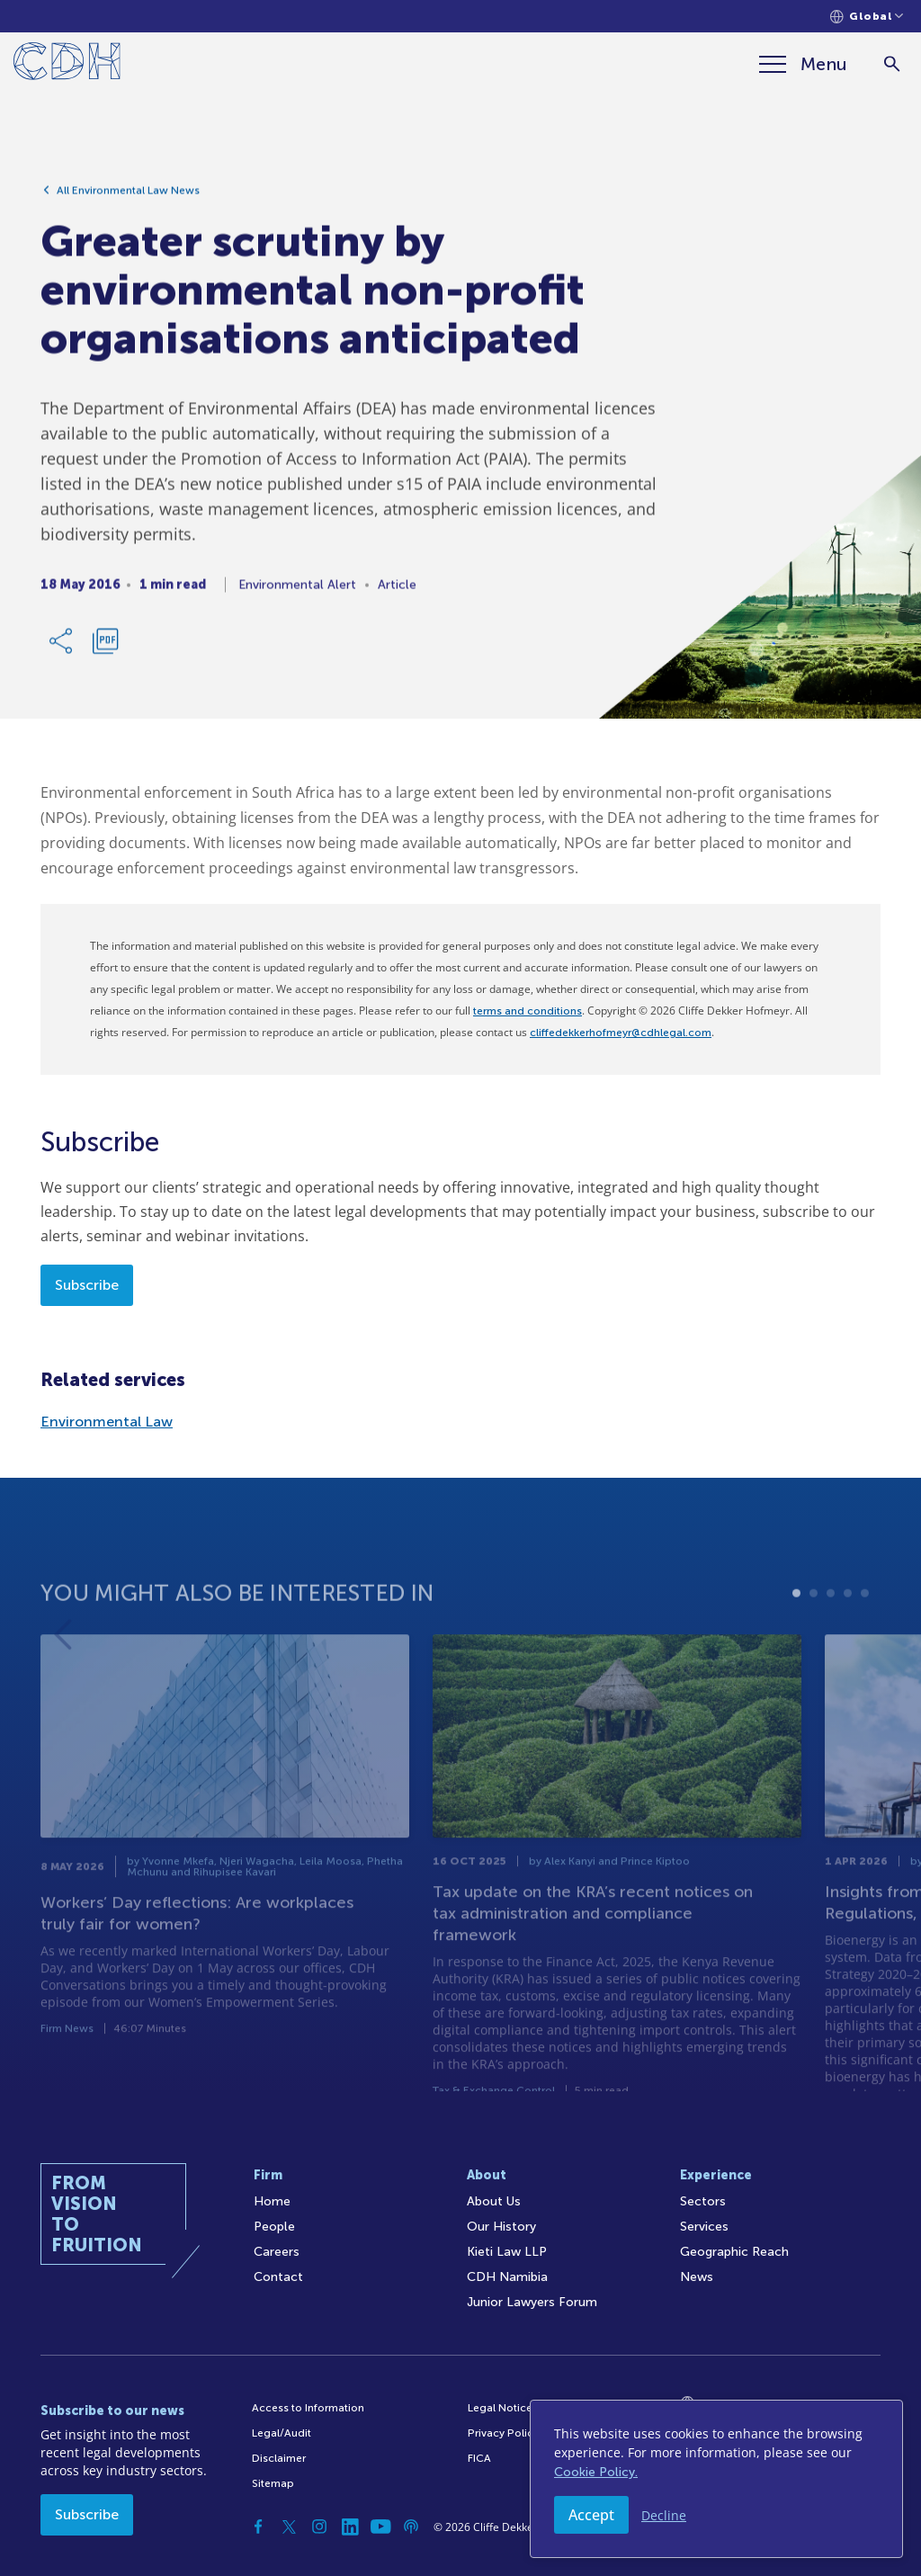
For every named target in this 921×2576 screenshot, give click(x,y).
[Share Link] (62, 648)
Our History (501, 2226)
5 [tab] (865, 1641)
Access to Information (308, 2408)
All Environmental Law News (128, 198)
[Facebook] (258, 2526)
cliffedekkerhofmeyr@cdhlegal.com (620, 1032)
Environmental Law (106, 1421)
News (696, 2277)
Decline (663, 2515)
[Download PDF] (105, 648)
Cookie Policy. (596, 2472)
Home (272, 2201)
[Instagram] (319, 2526)
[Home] (67, 64)
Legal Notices (503, 2408)
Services (704, 2226)
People (274, 2226)
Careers (277, 2251)
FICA (479, 2458)
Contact (278, 2277)
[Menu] (803, 64)
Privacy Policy (503, 2433)
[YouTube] (380, 2526)
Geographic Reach (734, 2251)
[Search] (892, 64)
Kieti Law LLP (507, 2251)
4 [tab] (848, 1641)
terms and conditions (527, 1011)
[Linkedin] (349, 2526)
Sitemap (273, 2483)
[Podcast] (411, 2526)
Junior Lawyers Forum (532, 2302)
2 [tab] (813, 1641)
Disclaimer (279, 2458)
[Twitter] (288, 2526)
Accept (591, 2515)
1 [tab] (796, 1641)
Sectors (703, 2201)
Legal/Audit (281, 2433)
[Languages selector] (866, 16)
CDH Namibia (507, 2277)
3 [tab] (831, 1641)
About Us (494, 2201)
